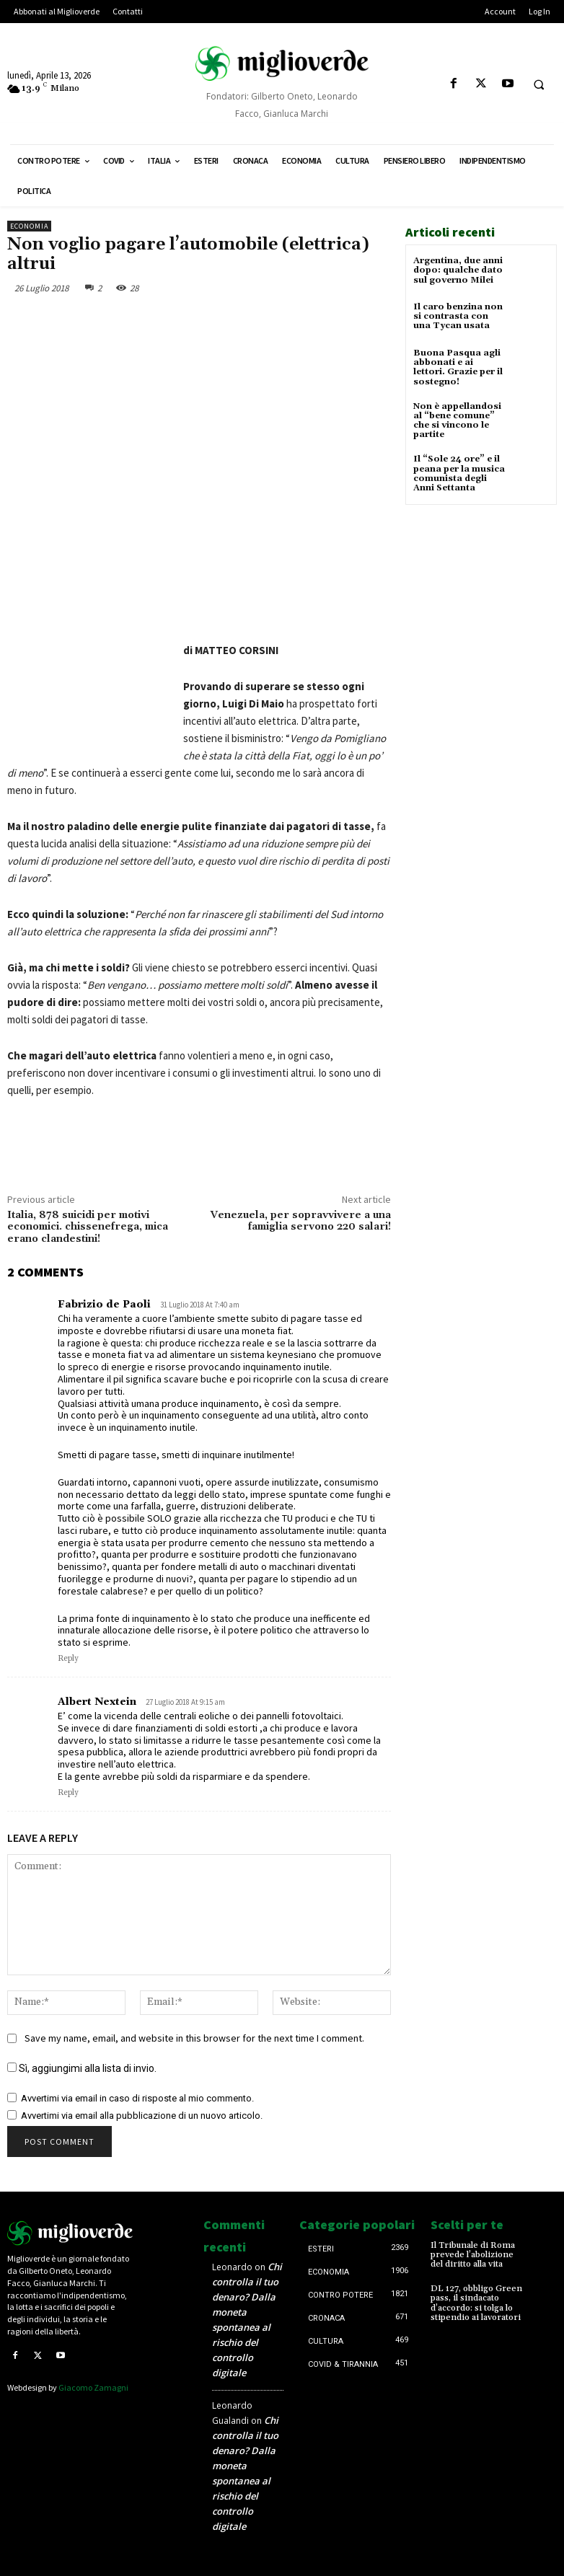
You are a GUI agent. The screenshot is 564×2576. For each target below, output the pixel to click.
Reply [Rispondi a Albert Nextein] (68, 1793)
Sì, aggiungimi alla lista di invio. (82, 2068)
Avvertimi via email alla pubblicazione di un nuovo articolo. (142, 2115)
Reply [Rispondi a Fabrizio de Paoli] (68, 1659)
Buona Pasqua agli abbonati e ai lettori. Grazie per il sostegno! (458, 367)
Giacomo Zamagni (93, 2387)
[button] (539, 84)
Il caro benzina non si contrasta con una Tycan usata (458, 316)
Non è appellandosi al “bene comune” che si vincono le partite (457, 421)
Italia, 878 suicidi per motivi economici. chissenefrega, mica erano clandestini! (87, 1227)
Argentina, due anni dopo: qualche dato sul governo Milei (458, 270)
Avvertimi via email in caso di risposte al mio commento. (137, 2098)
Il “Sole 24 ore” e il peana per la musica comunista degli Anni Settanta (459, 473)
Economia (29, 226)
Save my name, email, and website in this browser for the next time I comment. (194, 2038)
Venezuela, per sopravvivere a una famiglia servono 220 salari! (301, 1221)
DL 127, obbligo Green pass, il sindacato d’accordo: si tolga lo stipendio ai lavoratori (476, 2303)
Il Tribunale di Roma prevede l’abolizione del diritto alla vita (473, 2255)
